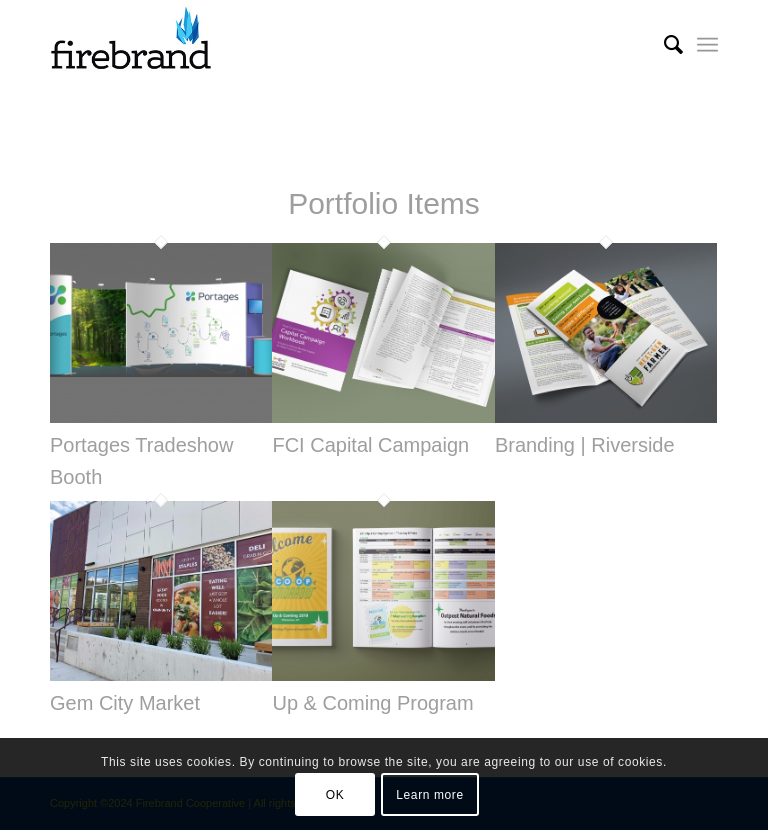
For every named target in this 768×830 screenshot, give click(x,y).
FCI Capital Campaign (370, 445)
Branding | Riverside (585, 445)
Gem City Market (125, 703)
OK (335, 795)
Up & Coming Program (372, 703)
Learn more (429, 795)
